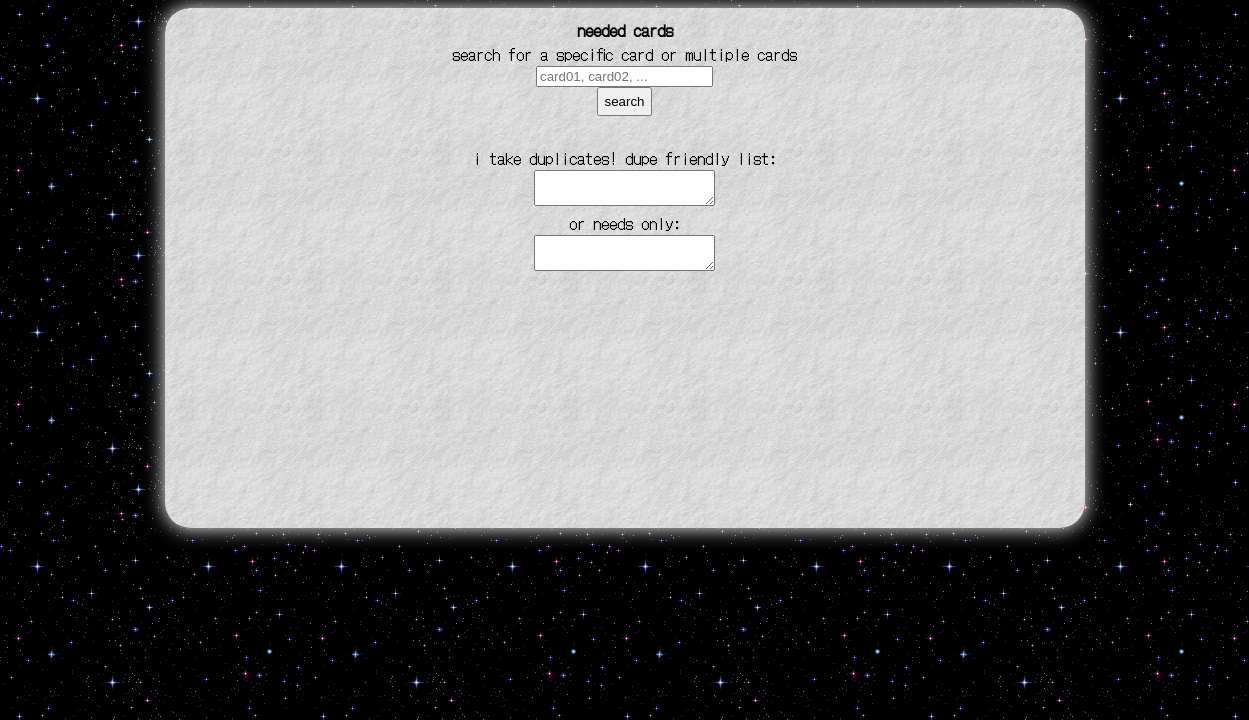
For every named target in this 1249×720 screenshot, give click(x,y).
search (624, 101)
